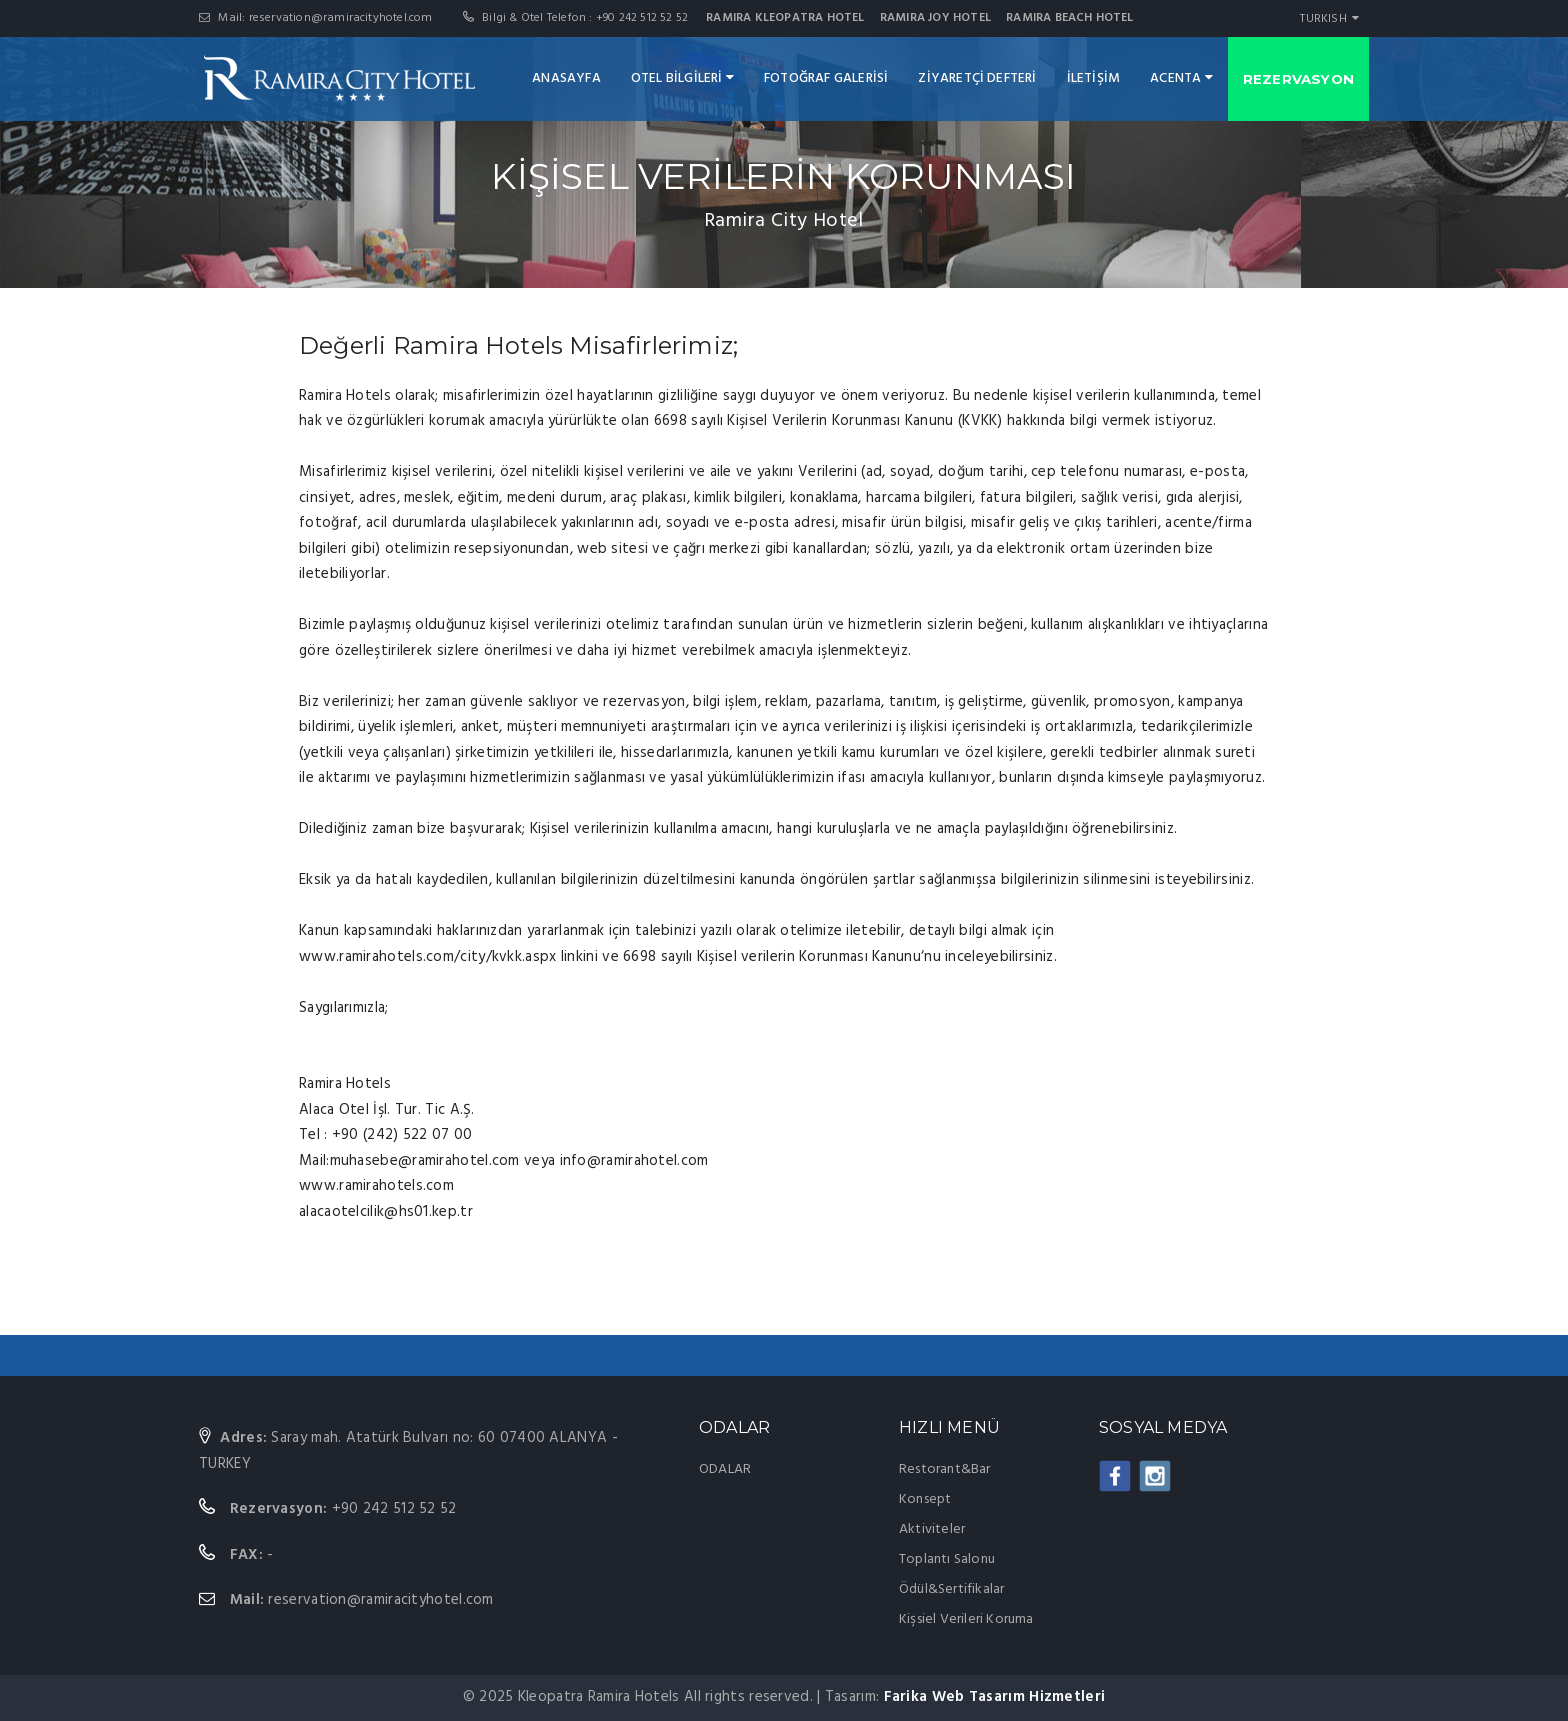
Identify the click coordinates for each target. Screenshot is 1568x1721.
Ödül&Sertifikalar (951, 1589)
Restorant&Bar (945, 1469)
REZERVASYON (1298, 79)
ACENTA (1181, 78)
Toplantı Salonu (947, 1559)
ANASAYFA (566, 78)
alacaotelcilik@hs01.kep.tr (386, 1212)
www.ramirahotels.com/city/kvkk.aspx (428, 957)
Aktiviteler (932, 1529)
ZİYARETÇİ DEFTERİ (977, 78)
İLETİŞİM (1094, 78)
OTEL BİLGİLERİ (682, 78)
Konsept (925, 1499)
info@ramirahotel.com (634, 1161)
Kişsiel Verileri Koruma (966, 1619)
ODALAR (725, 1469)
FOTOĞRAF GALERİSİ (826, 78)
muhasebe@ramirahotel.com (425, 1161)
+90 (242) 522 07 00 (400, 1135)
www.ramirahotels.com (376, 1186)
